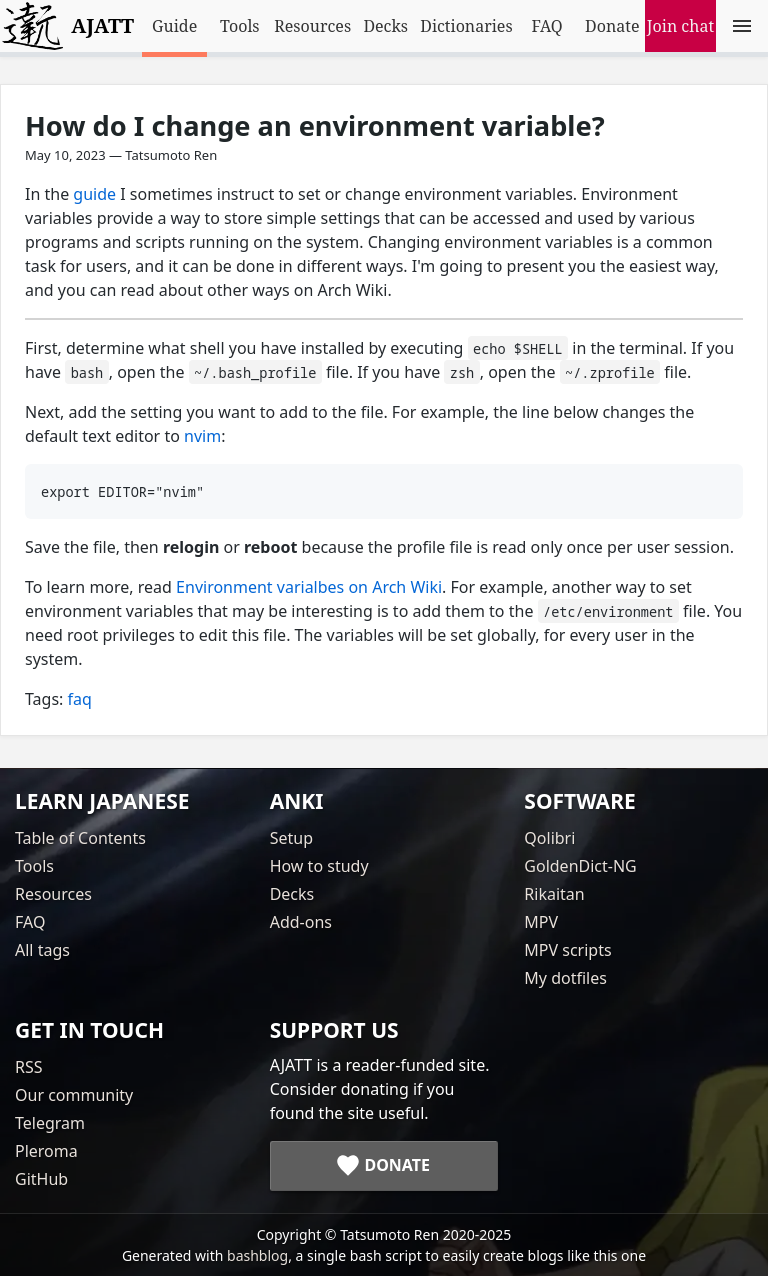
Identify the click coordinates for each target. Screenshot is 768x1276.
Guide (174, 26)
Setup (291, 838)
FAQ (547, 26)
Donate (612, 26)
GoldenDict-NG (580, 866)
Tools (240, 26)
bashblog (257, 1255)
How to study (319, 866)
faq (80, 699)
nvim (202, 436)
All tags (42, 950)
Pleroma (46, 1151)
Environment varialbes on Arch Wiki (309, 587)
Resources (312, 26)
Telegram (50, 1123)
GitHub (41, 1179)
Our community (74, 1095)
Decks (385, 26)
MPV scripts (567, 950)
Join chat (680, 26)
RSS (29, 1067)
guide (94, 194)
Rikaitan (554, 894)
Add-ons (301, 922)
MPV (541, 922)
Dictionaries (466, 26)
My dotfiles (565, 978)
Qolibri (549, 838)
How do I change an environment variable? (315, 125)
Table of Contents (80, 838)
